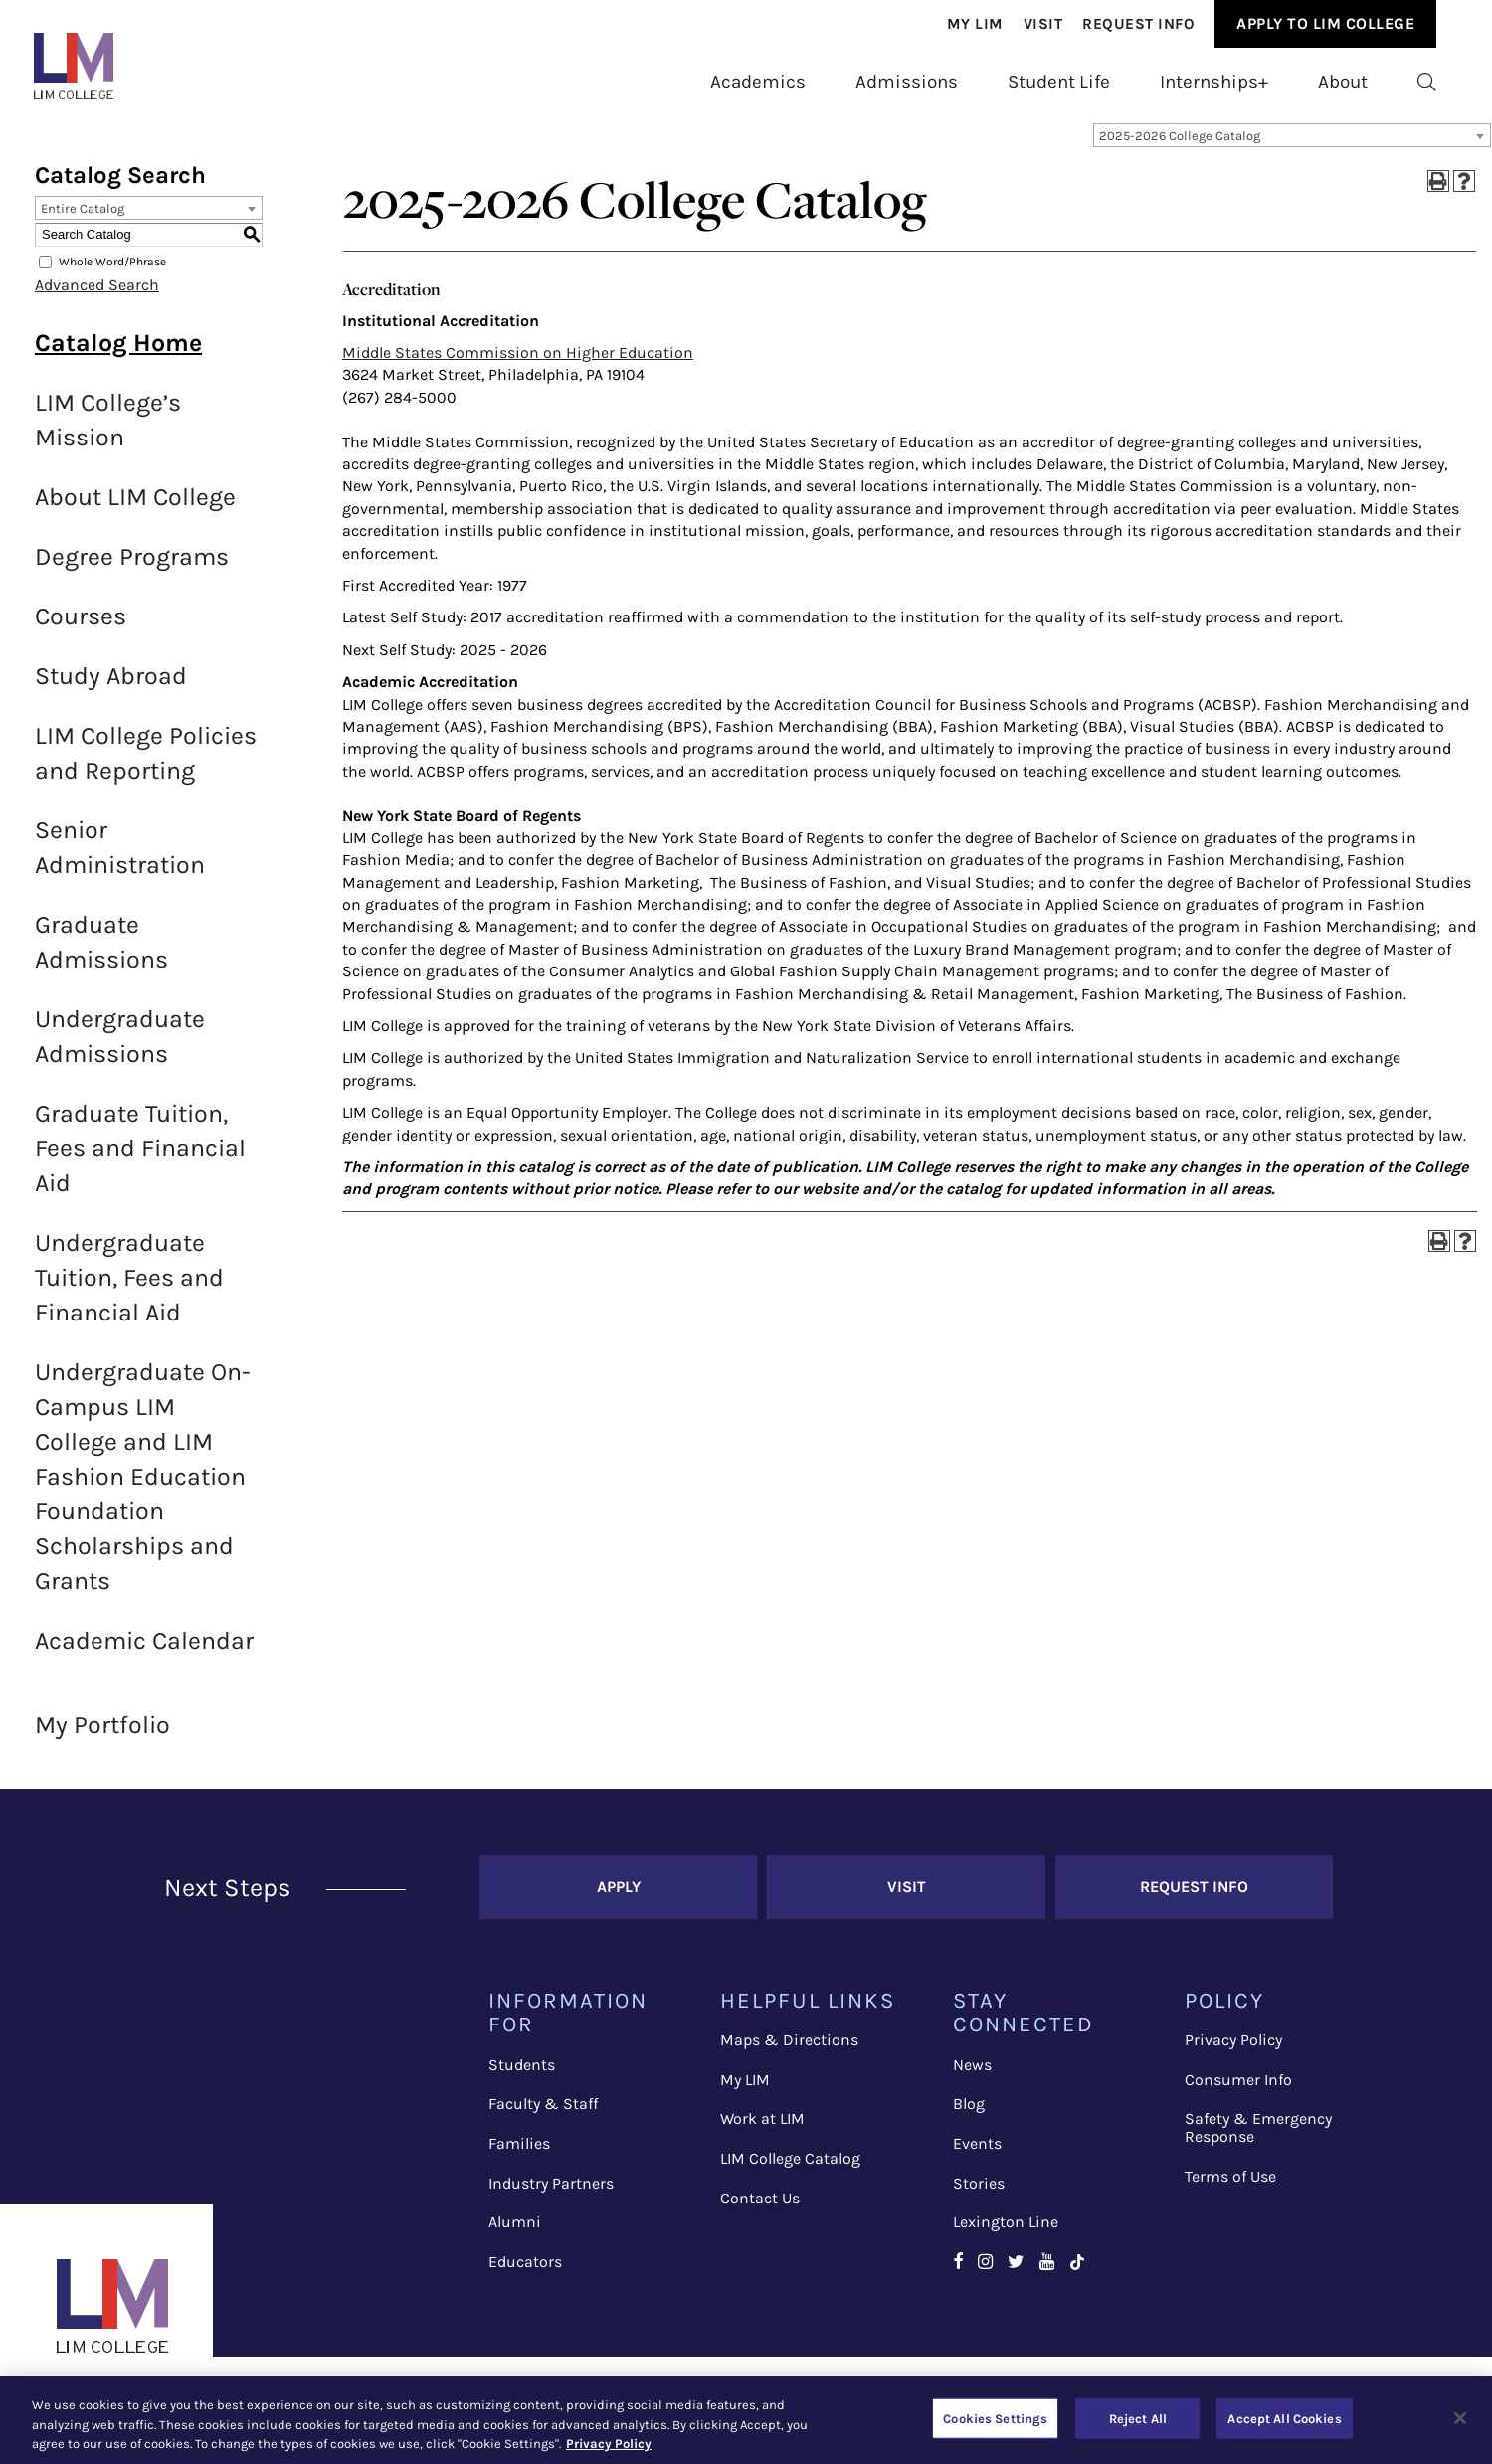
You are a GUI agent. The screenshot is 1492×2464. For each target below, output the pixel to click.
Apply (619, 1898)
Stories (979, 2194)
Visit (1043, 24)
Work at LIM (762, 2130)
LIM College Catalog (790, 2170)
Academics (758, 81)
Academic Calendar (144, 1652)
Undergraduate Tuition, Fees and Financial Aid (129, 1289)
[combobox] (1292, 147)
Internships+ (1214, 81)
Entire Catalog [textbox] (82, 220)
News (972, 2076)
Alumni (514, 2233)
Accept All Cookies (1284, 2417)
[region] (746, 2420)
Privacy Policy (1233, 2051)
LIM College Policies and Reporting (146, 764)
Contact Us (760, 2209)
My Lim (975, 24)
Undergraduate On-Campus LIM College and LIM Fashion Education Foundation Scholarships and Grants (143, 1488)
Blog (969, 2115)
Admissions (906, 81)
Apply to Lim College (1325, 23)
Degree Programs (132, 568)
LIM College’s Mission (108, 431)
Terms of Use (1230, 2188)
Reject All (1138, 2417)
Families (519, 2155)
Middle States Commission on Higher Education (517, 364)
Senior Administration (120, 859)
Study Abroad (111, 687)
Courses (80, 628)
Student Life (1059, 81)
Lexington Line (1005, 2233)
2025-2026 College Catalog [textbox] (1179, 147)
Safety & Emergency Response (1258, 2139)
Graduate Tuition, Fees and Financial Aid (140, 1160)
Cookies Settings (995, 2417)
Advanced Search (97, 296)
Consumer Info (1238, 2091)
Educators (525, 2273)
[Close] (1460, 2418)
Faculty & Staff (543, 2115)
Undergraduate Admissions (120, 1048)
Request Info (1138, 24)
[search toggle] (1426, 81)
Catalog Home (118, 354)
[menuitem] (975, 24)
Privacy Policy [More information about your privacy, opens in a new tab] (609, 2443)
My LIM (745, 2091)
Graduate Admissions (101, 953)
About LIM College (135, 508)
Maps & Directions (789, 2051)
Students (521, 2076)
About (1343, 81)
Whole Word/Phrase (112, 273)
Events (977, 2155)
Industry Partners (551, 2194)
